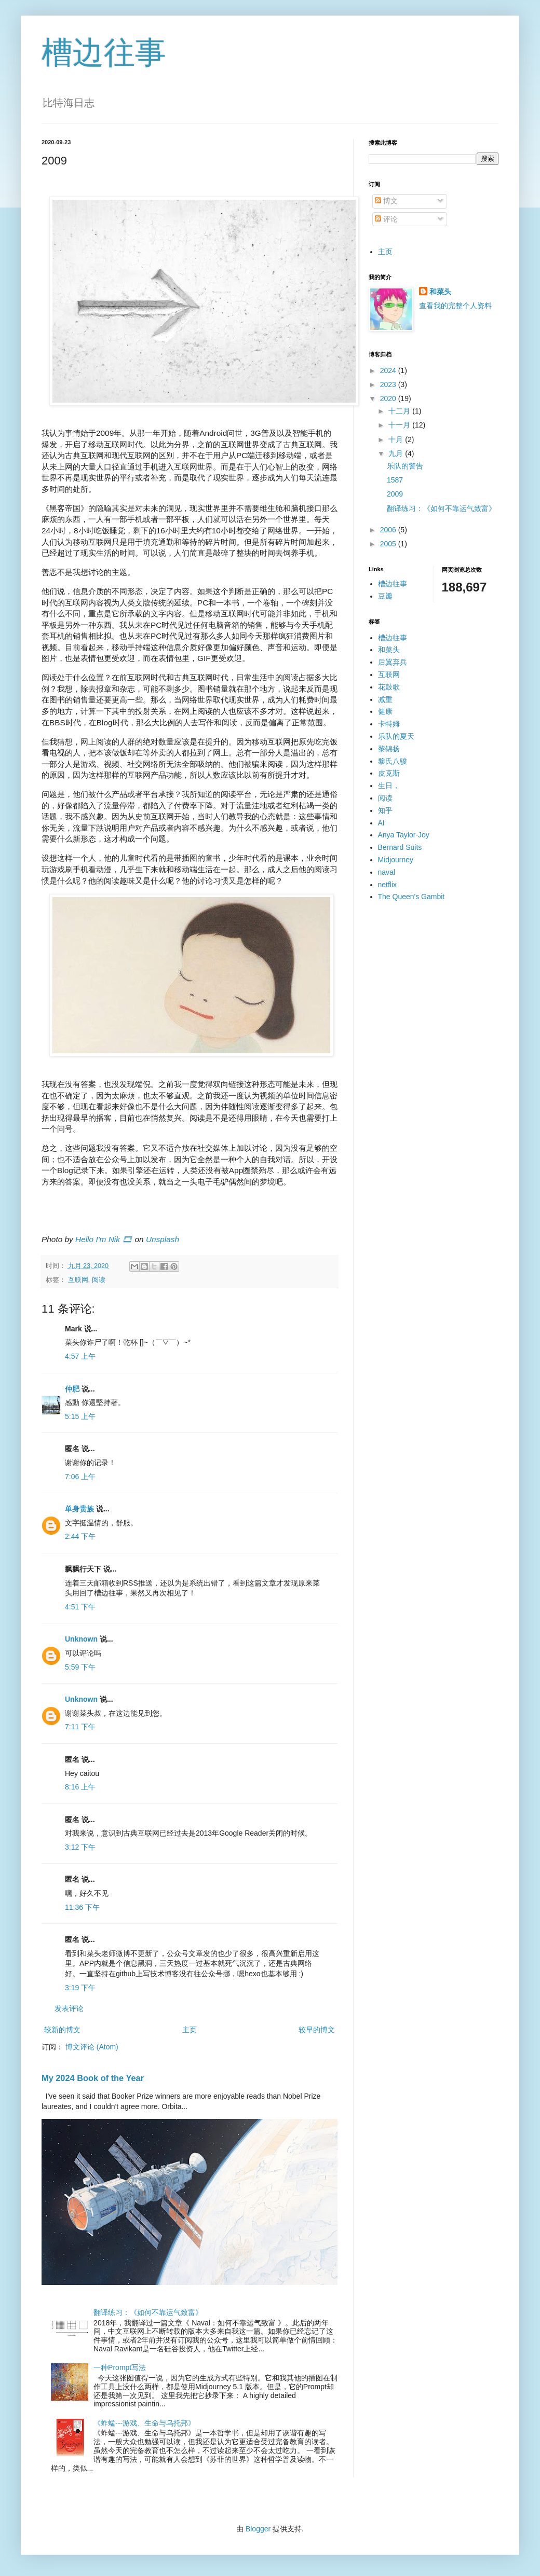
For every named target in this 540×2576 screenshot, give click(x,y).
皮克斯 (389, 773)
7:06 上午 (80, 1476)
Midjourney (395, 860)
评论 (386, 219)
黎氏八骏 (392, 761)
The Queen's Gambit (411, 896)
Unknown (81, 1639)
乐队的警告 (405, 466)
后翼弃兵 (392, 662)
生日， (389, 785)
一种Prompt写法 (119, 2367)
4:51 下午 (80, 1607)
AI (381, 823)
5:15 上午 (80, 1416)
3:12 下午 (80, 1847)
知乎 (385, 810)
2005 (389, 544)
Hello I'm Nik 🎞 (103, 1239)
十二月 (400, 411)
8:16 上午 (80, 1787)
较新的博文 (62, 2030)
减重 (385, 699)
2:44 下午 (80, 1536)
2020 (389, 398)
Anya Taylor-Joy (403, 835)
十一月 (400, 425)
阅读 (98, 1280)
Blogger (258, 2529)
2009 (395, 494)
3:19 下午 (80, 1987)
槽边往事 (104, 52)
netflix (387, 884)
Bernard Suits (400, 847)
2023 (389, 384)
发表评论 (69, 2008)
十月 (396, 439)
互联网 (78, 1280)
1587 (395, 480)
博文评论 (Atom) (91, 2047)
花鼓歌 (389, 687)
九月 (396, 453)
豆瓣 (385, 596)
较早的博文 (317, 2030)
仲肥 (72, 1389)
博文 (386, 201)
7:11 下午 (80, 1727)
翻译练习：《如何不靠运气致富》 (148, 2312)
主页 (189, 2030)
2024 (389, 370)
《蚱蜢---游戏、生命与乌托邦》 (144, 2423)
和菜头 (440, 291)
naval (386, 872)
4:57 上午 (80, 1356)
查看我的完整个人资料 (455, 305)
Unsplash (162, 1239)
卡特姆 (389, 724)
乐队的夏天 (396, 736)
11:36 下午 (82, 1907)
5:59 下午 (80, 1667)
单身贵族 (79, 1509)
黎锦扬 (389, 749)
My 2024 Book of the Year (93, 2078)
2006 (389, 530)
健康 (385, 711)
